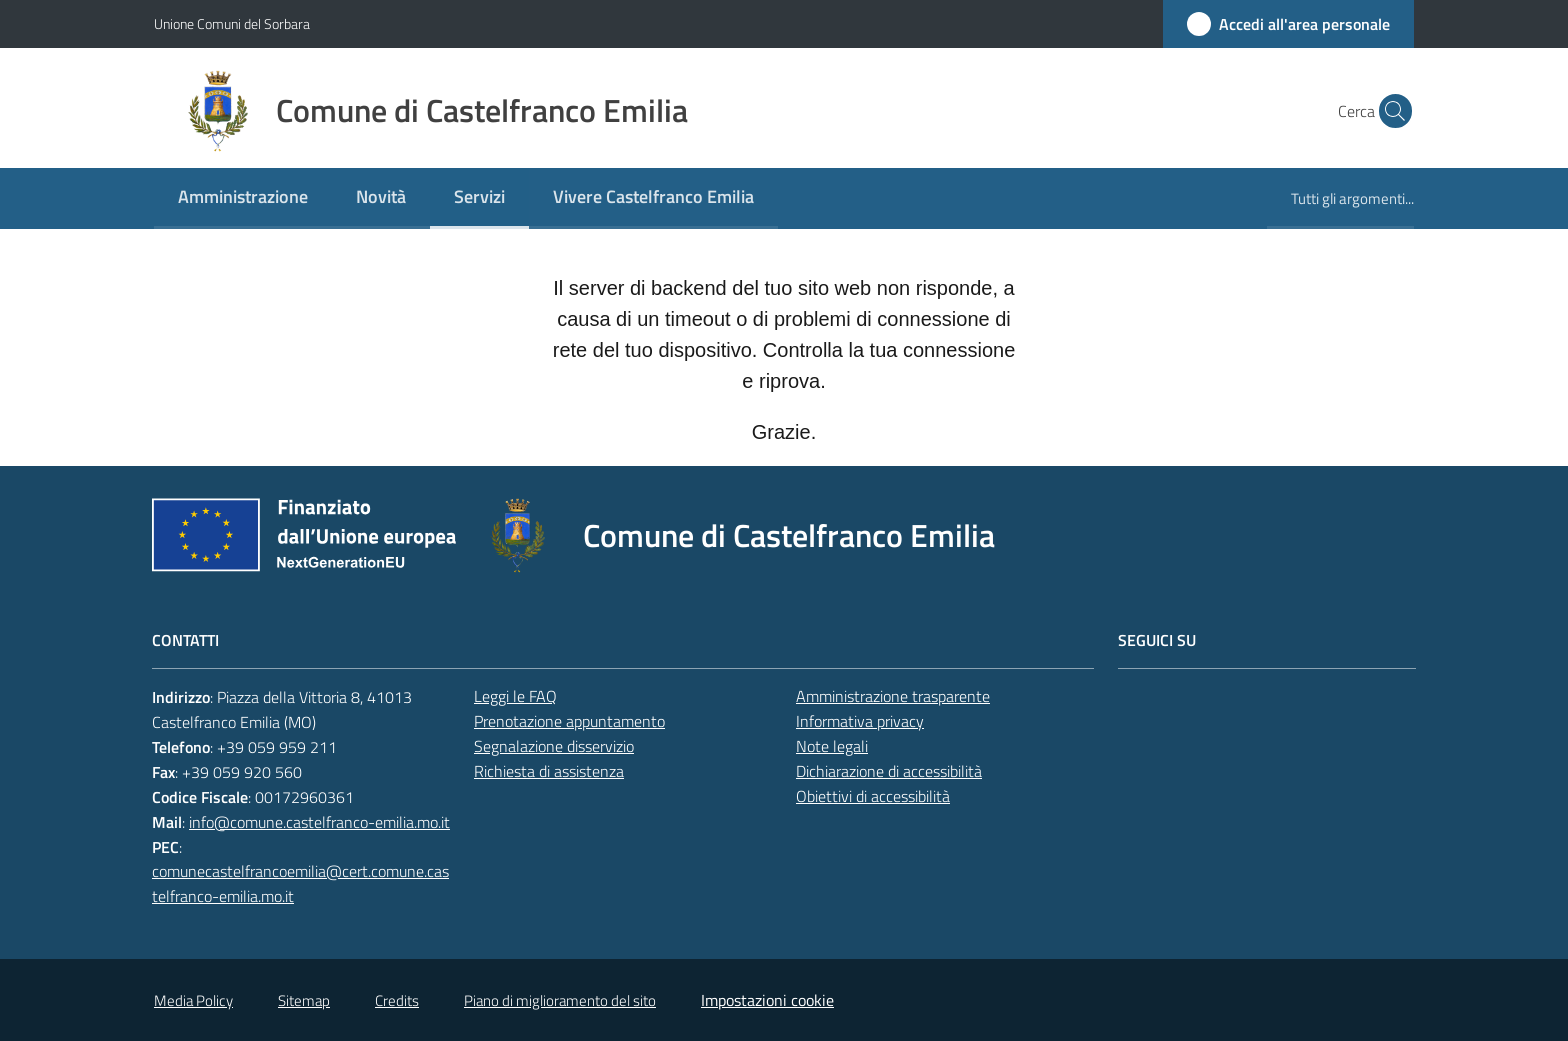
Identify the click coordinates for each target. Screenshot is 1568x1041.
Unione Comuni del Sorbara (232, 23)
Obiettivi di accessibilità (873, 796)
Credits (397, 1000)
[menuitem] (243, 198)
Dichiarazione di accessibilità (889, 771)
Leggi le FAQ (515, 696)
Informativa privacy (860, 721)
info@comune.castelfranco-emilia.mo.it (319, 822)
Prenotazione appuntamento (569, 721)
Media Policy (193, 1000)
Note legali (832, 746)
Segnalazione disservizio (554, 746)
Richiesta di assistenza (549, 771)
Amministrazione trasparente (893, 696)
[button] (1390, 111)
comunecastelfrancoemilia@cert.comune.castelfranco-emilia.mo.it (300, 883)
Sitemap (304, 1000)
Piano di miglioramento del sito (560, 1000)
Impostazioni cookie (767, 1000)
